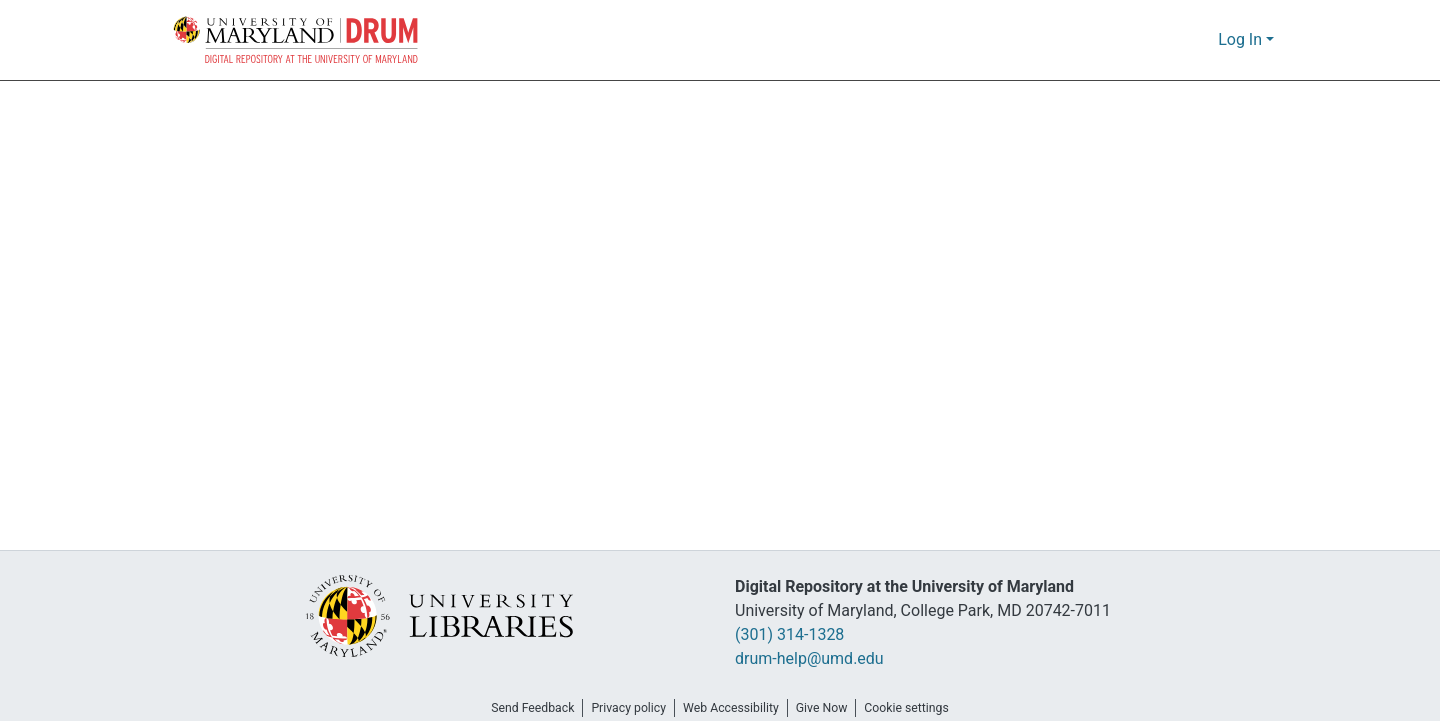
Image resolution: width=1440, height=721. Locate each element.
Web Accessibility (731, 708)
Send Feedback (521, 708)
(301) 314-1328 (795, 635)
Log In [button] (1242, 40)
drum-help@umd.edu (808, 659)
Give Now (829, 708)
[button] (297, 40)
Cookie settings (920, 708)
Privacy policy (623, 708)
